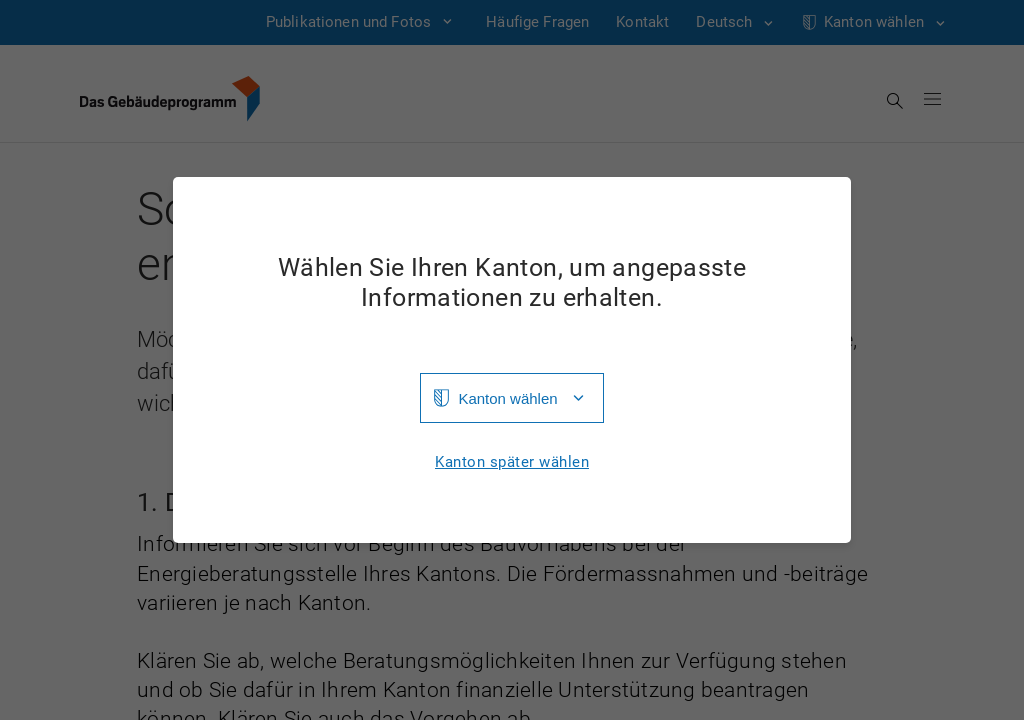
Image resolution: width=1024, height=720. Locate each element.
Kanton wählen (507, 398)
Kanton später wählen (512, 462)
